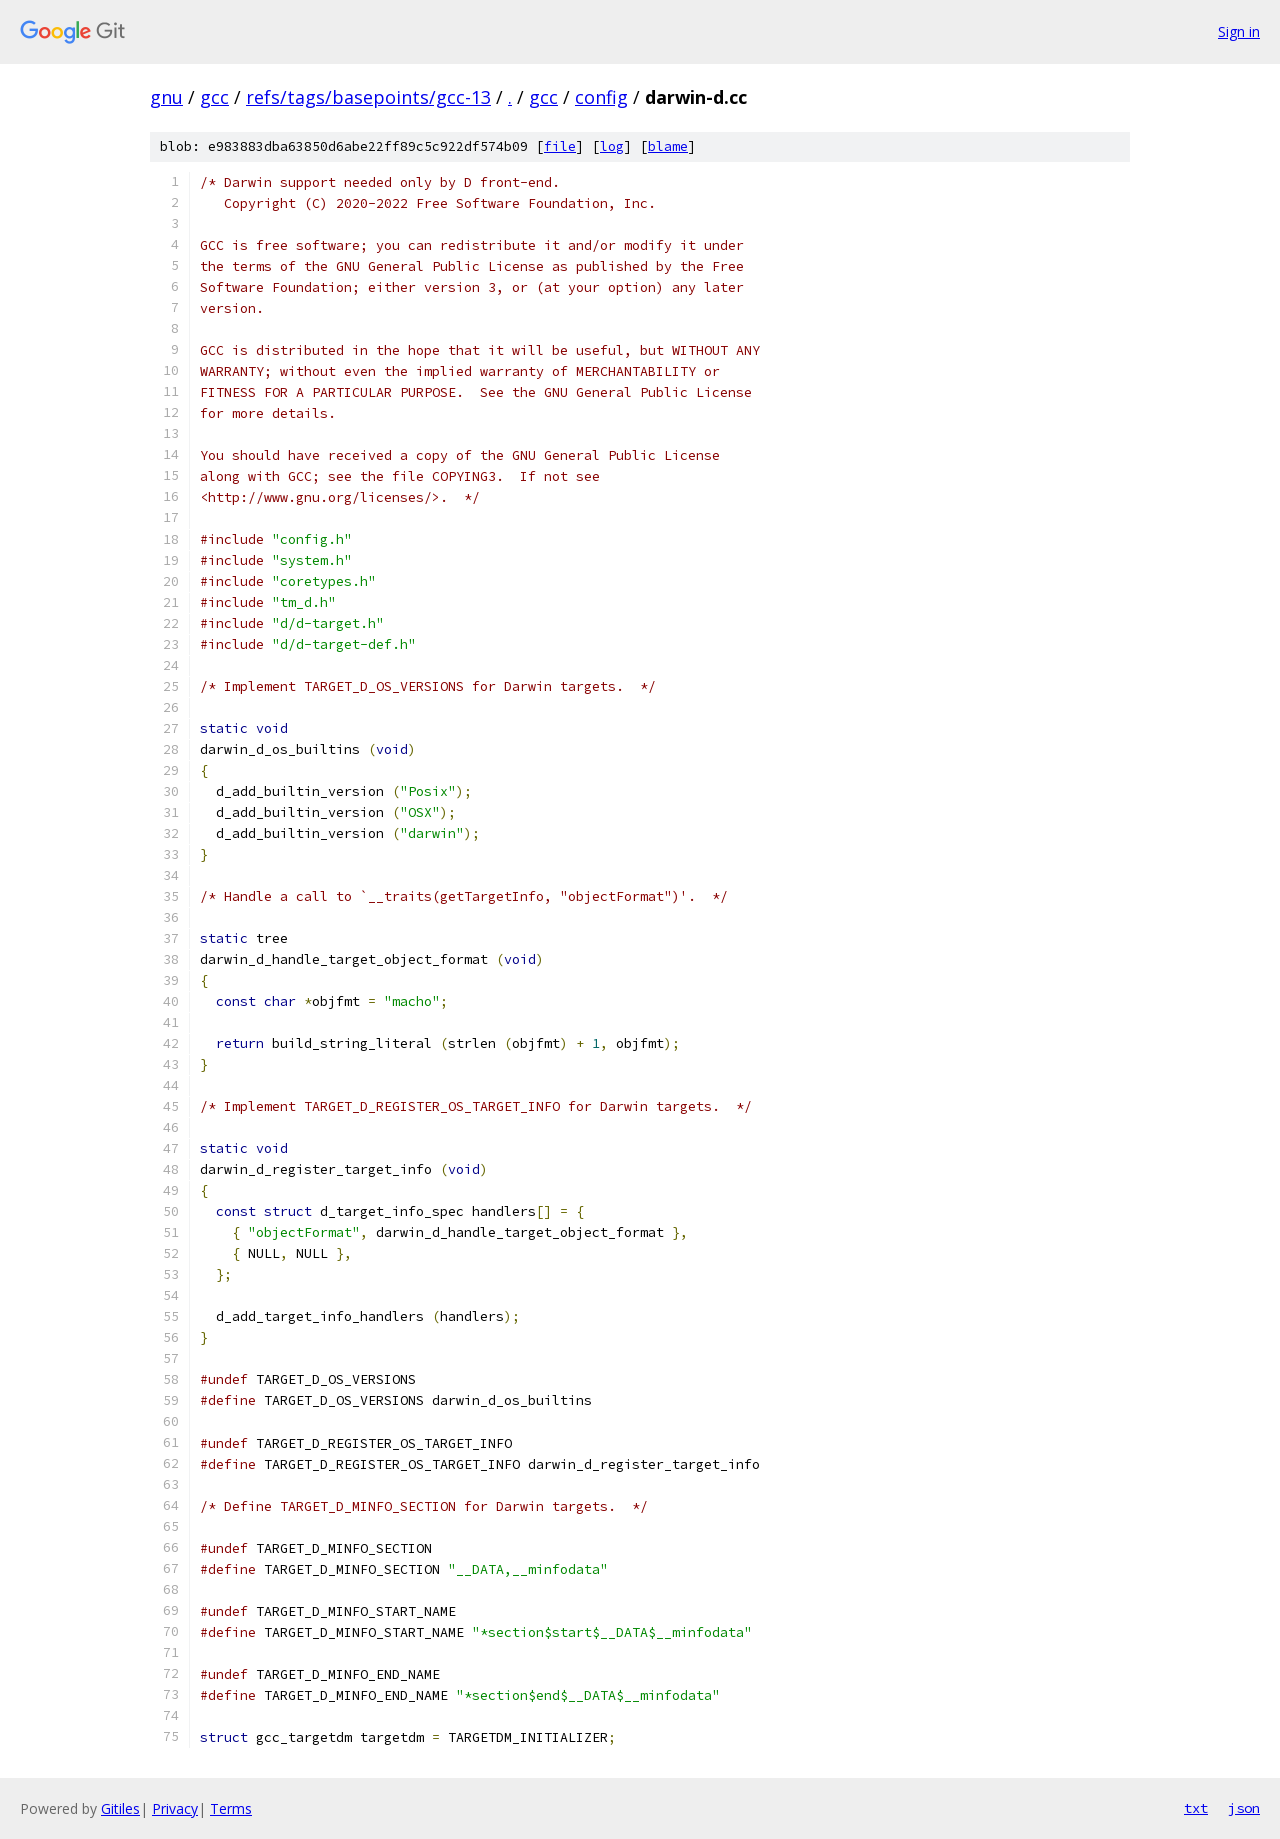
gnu (166, 97)
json (1244, 1808)
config (601, 97)
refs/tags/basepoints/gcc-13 (368, 97)
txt (1196, 1808)
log (612, 146)
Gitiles (120, 1808)
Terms (231, 1808)
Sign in (1239, 31)
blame (668, 146)
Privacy (175, 1808)
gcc (214, 97)
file (560, 146)
